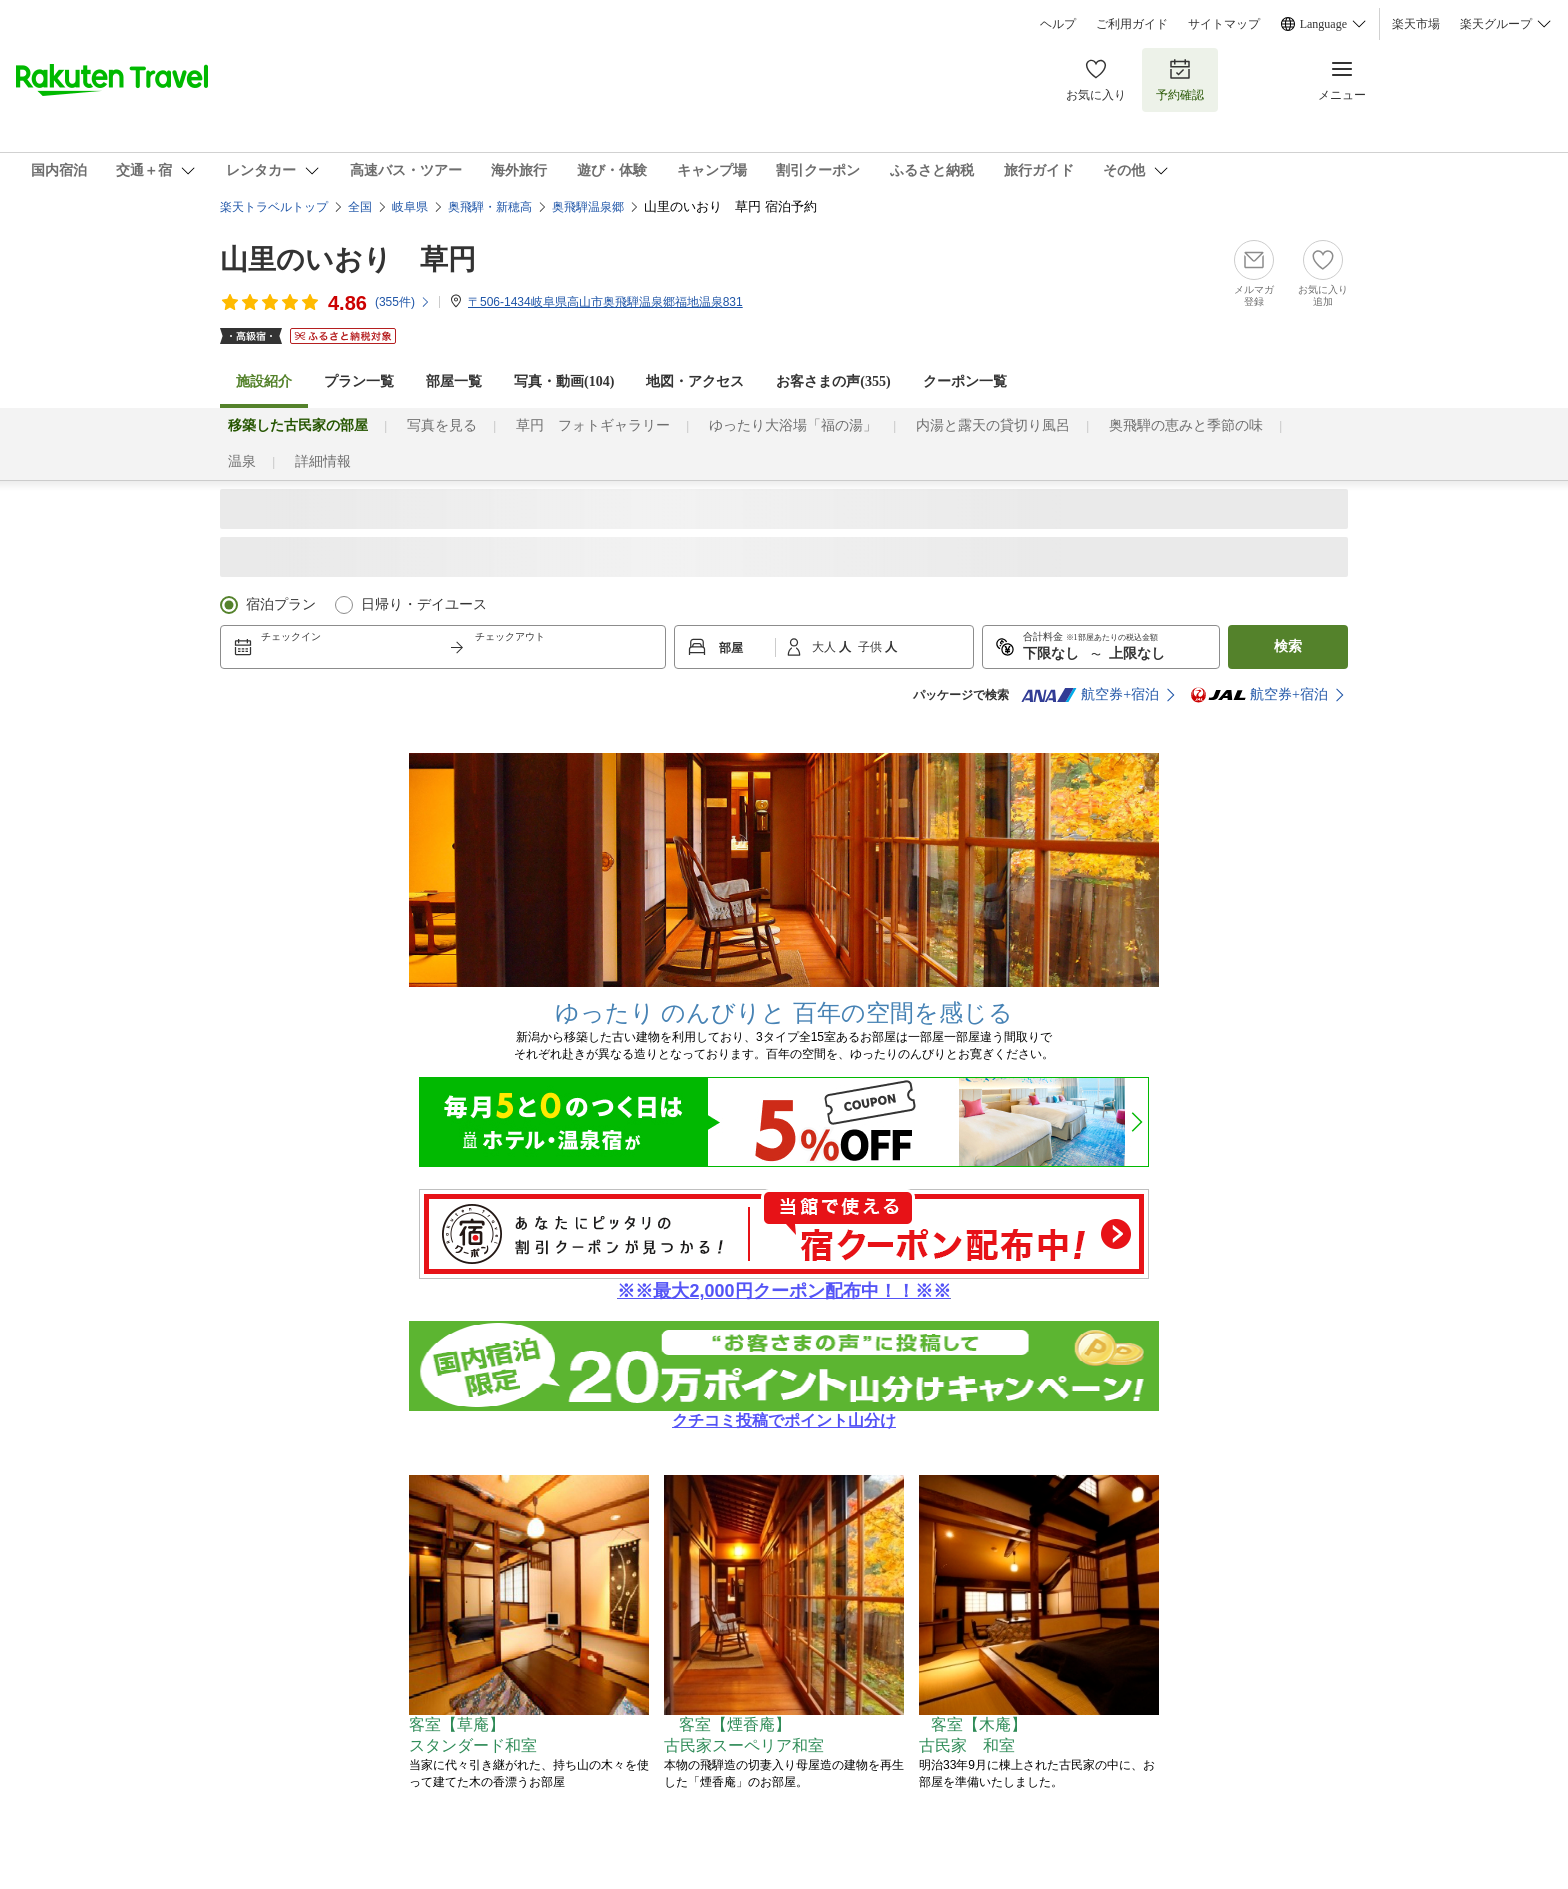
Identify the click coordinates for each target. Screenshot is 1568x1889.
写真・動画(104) (564, 381)
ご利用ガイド (1132, 24)
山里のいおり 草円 (348, 259)
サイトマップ (1224, 24)
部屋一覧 (454, 381)
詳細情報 (323, 461)
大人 (825, 647)
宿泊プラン (281, 604)
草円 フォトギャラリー (593, 425)
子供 (871, 647)
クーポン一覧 (965, 381)
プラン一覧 (359, 381)
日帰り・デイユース (424, 604)
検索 (1288, 646)
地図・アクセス (695, 381)
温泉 (242, 461)
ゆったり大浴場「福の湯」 (793, 425)
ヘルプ (1058, 24)
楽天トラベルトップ (274, 207)
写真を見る (442, 425)
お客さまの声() (833, 381)
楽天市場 (1416, 24)
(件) (403, 302)
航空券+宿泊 (1090, 695)
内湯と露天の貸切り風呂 (993, 425)
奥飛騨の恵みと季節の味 (1186, 425)
